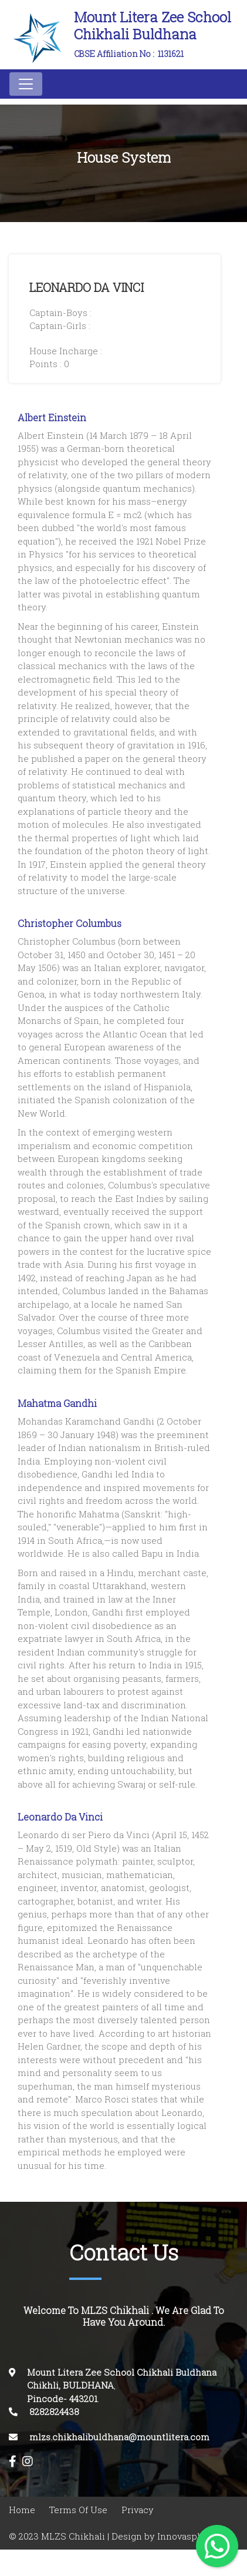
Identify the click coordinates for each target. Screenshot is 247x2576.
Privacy (137, 2510)
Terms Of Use (78, 2510)
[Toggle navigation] (25, 84)
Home (22, 2510)
